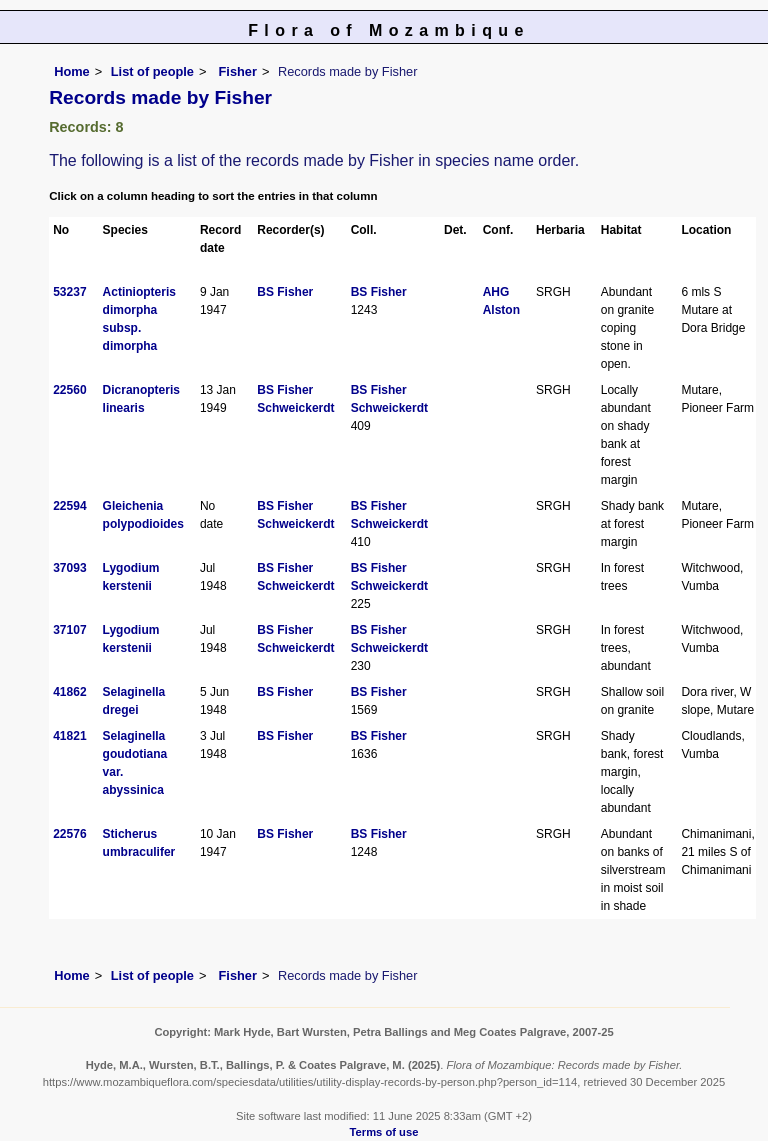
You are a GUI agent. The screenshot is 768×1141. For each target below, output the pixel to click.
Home (72, 71)
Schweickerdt (295, 408)
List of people (152, 71)
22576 (69, 834)
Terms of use (384, 1132)
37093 (69, 568)
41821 (69, 736)
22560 (69, 390)
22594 (69, 506)
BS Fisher (285, 292)
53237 (69, 292)
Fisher (236, 71)
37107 (69, 630)
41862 (69, 692)
